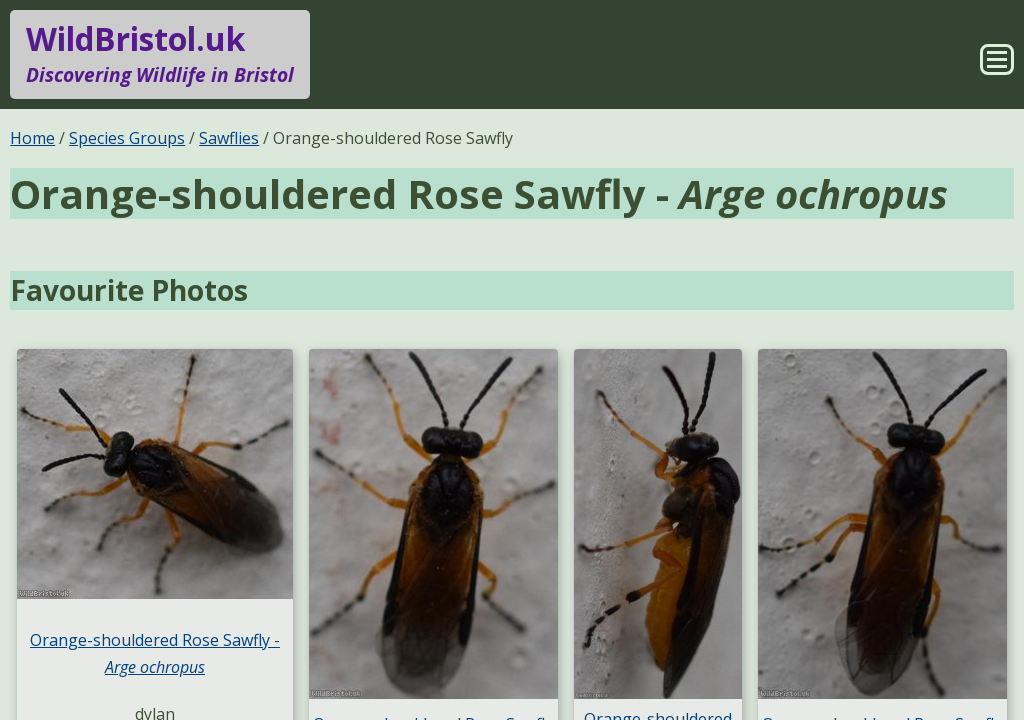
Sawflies (229, 138)
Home (32, 138)
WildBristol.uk (160, 54)
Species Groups (127, 138)
